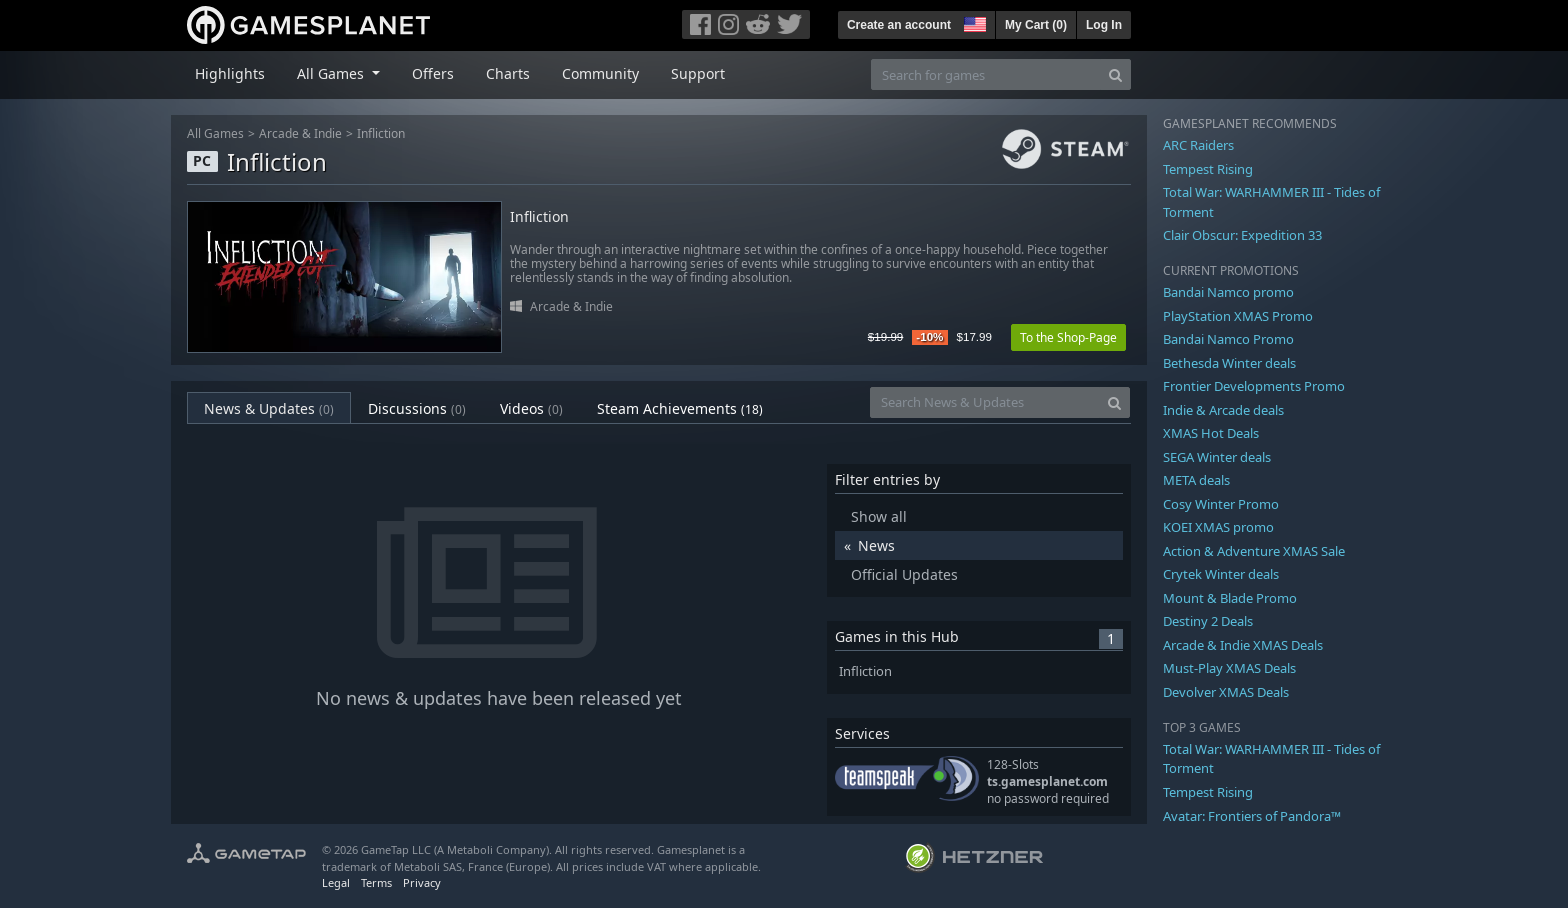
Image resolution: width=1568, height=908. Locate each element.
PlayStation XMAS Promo (1238, 316)
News (876, 545)
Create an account (899, 25)
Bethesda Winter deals (1229, 363)
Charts (508, 73)
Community (600, 73)
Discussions (417, 408)
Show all (879, 516)
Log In (1104, 25)
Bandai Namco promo (1228, 292)
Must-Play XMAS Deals (1229, 668)
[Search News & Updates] (985, 402)
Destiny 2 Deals (1208, 621)
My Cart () (1036, 25)
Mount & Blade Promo (1230, 598)
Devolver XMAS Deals (1226, 692)
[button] (973, 22)
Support (698, 73)
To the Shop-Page (1068, 337)
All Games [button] (332, 73)
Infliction (381, 133)
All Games (215, 133)
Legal (336, 882)
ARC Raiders (1198, 145)
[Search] (1115, 74)
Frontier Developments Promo (1254, 386)
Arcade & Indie (300, 133)
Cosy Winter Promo (1221, 504)
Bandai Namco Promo (1228, 339)
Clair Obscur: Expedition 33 (1242, 235)
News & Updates (269, 408)
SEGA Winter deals (1217, 457)
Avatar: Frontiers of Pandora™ (1252, 816)
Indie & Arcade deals (1223, 410)
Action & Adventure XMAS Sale (1254, 551)
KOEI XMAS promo (1218, 527)
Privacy (422, 882)
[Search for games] (986, 74)
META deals (1196, 480)
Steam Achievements (680, 408)
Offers (433, 73)
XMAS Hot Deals (1211, 433)
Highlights (230, 73)
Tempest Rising (1208, 169)
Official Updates (904, 574)
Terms (376, 882)
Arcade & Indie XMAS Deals (1243, 645)
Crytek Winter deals (1221, 574)
